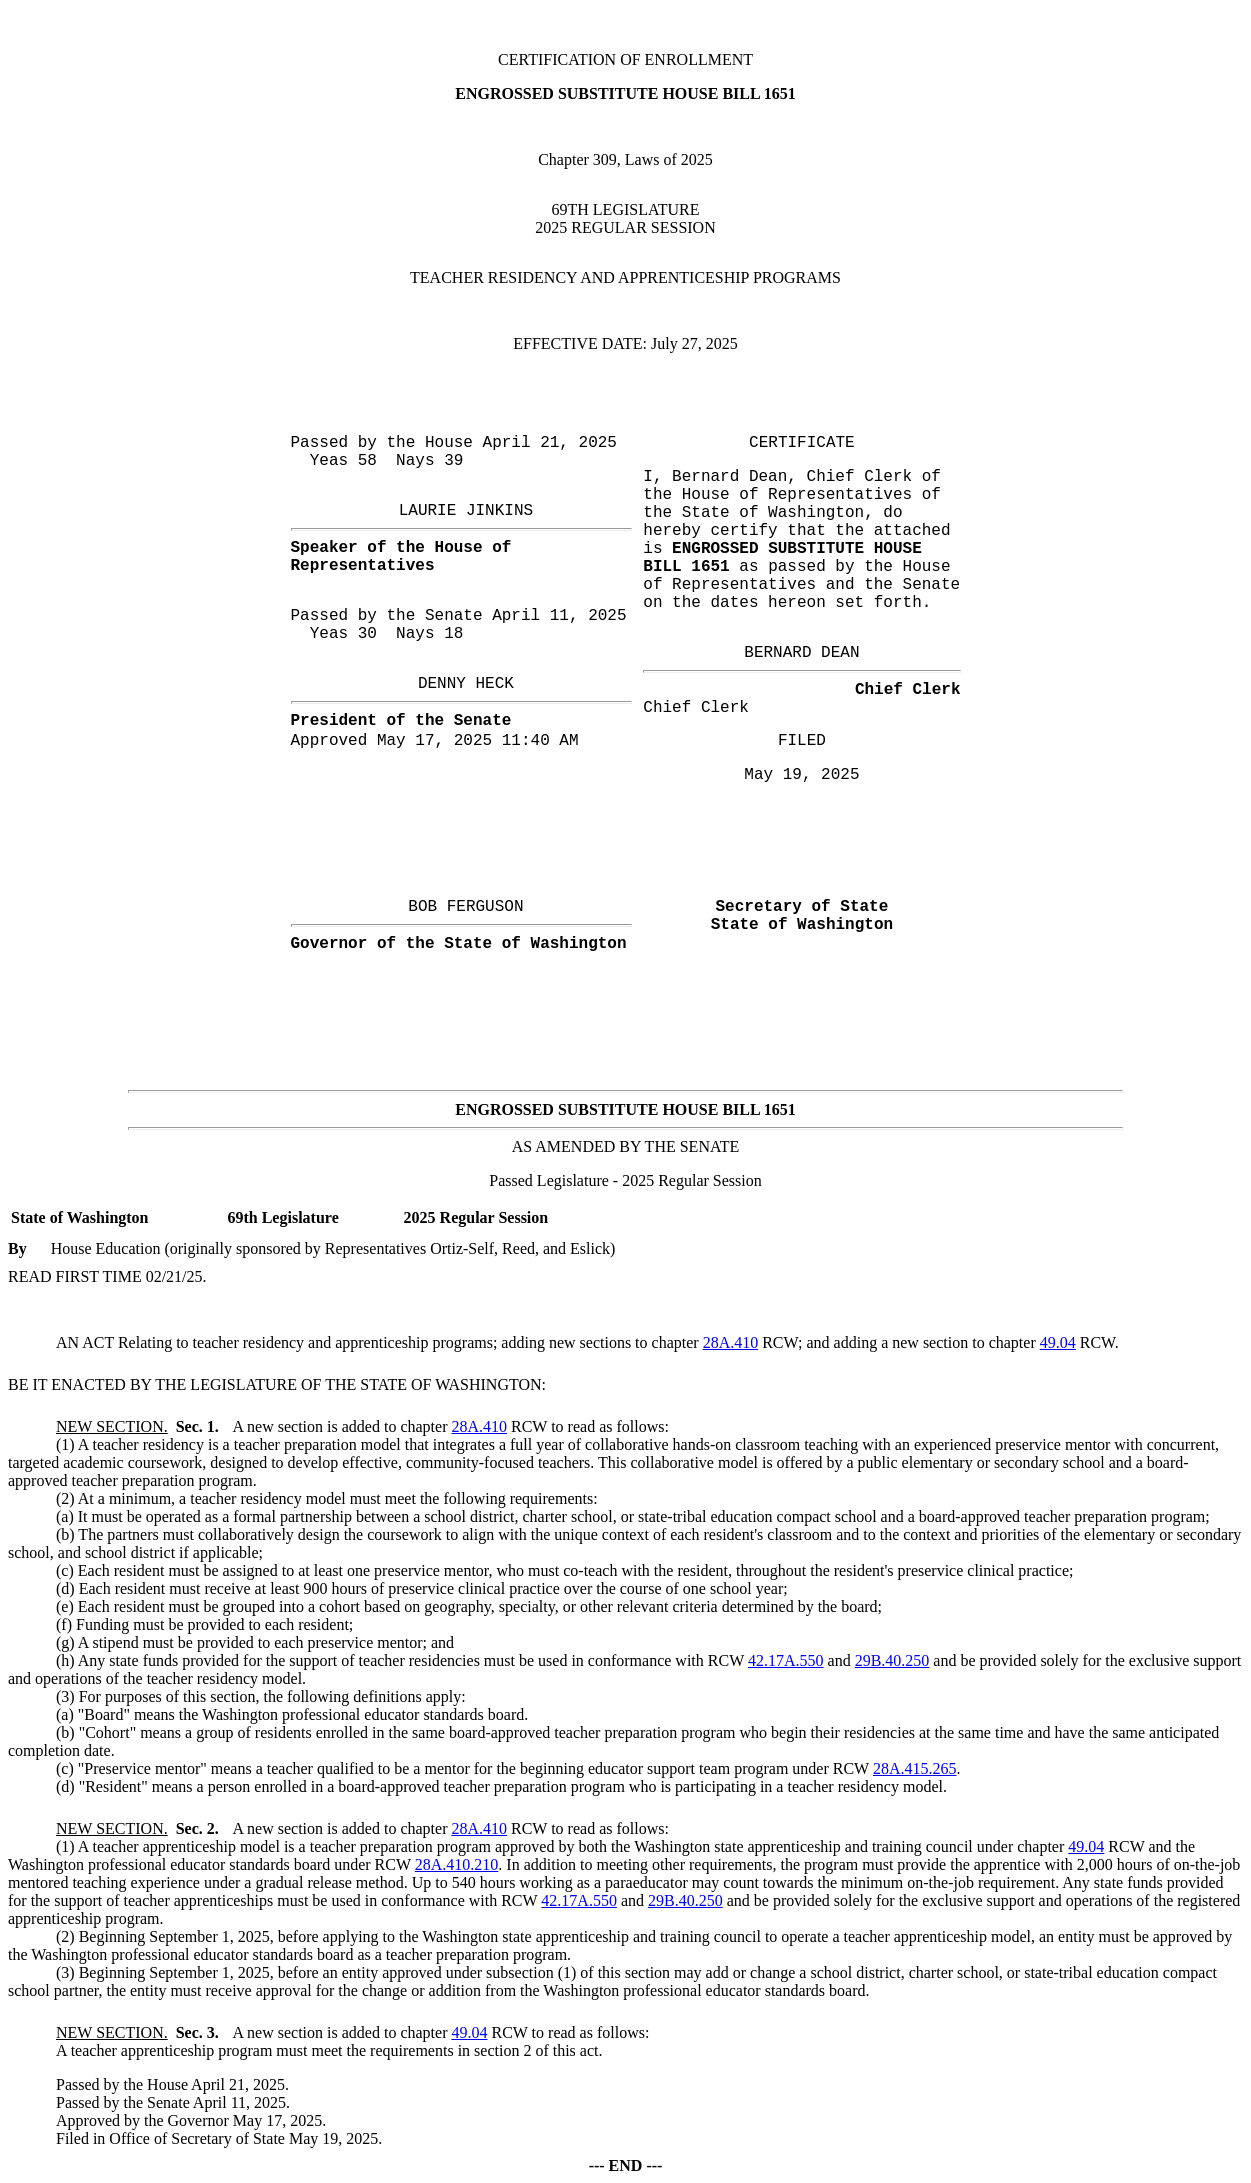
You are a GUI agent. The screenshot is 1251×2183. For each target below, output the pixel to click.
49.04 (1058, 1342)
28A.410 (731, 1342)
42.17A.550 (786, 1660)
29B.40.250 (892, 1660)
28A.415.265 (915, 1768)
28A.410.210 (457, 1864)
